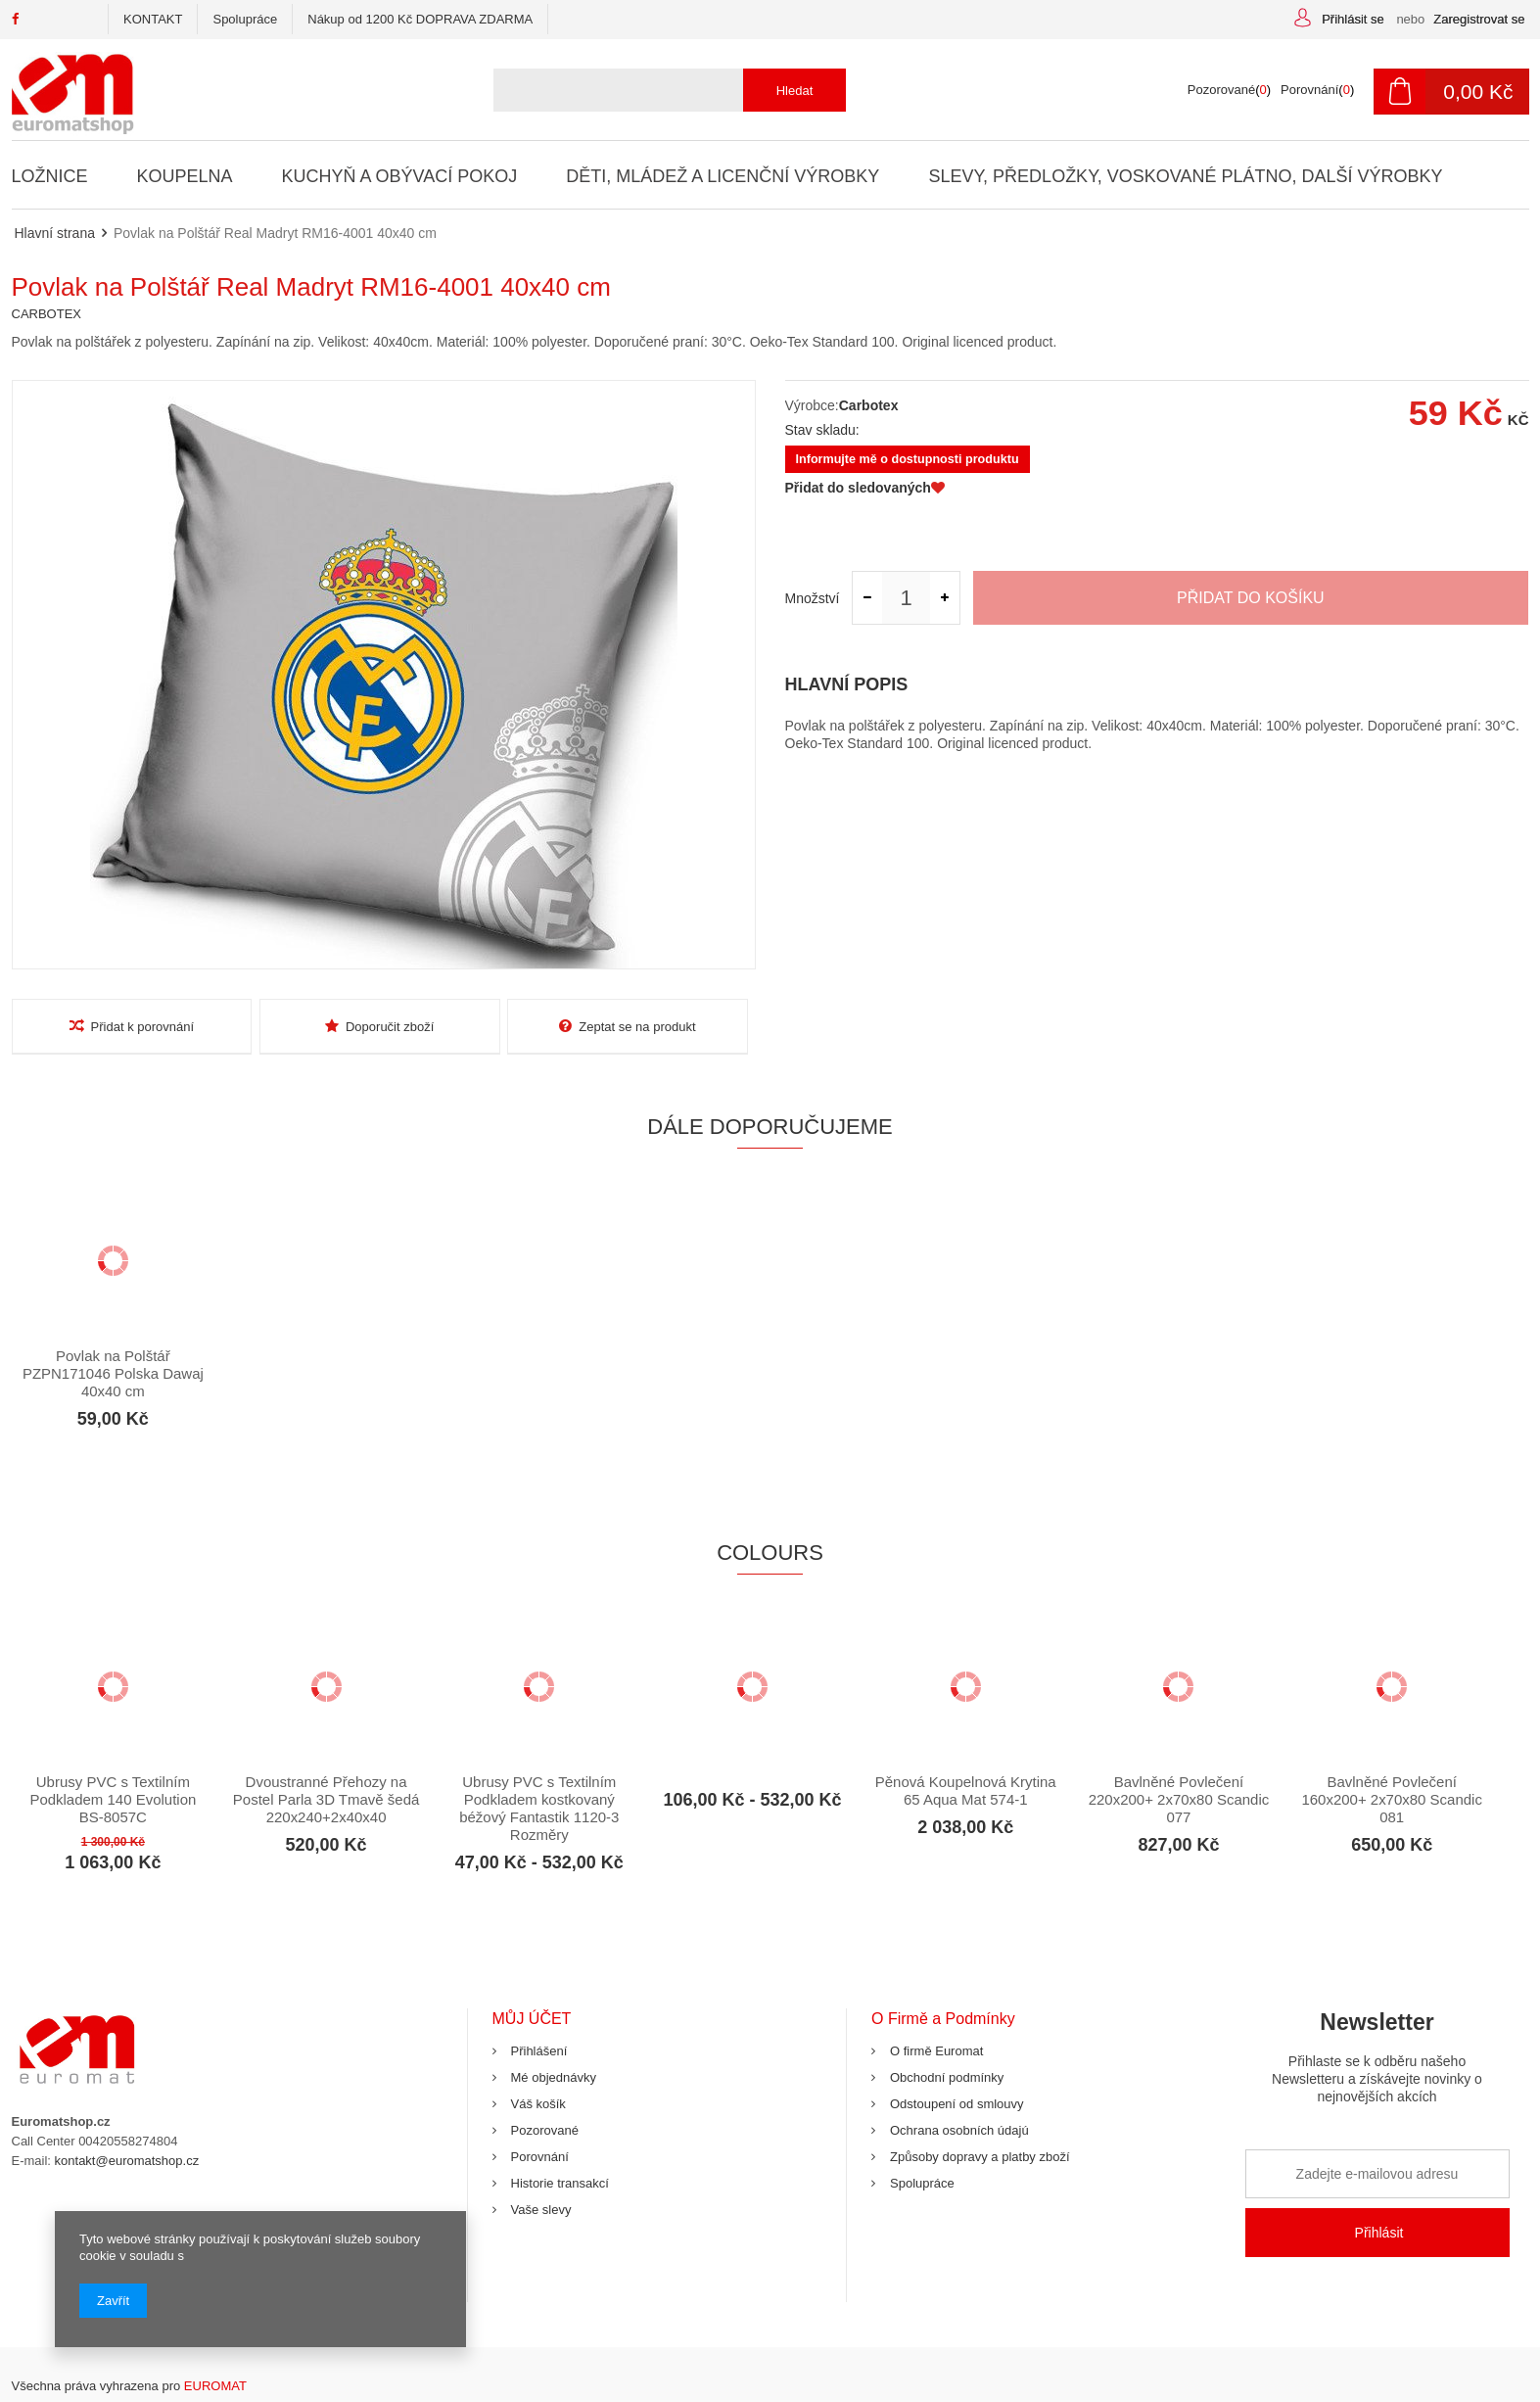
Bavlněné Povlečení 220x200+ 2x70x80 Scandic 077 (1179, 1799)
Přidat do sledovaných (865, 487)
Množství (812, 598)
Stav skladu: (822, 430)
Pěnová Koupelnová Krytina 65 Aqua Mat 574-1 (965, 1790)
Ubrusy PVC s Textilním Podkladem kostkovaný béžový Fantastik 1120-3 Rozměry (539, 1808)
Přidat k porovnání (132, 1026)
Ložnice (50, 176)
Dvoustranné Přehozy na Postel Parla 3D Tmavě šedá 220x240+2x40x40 (326, 1799)
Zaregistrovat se (1478, 19)
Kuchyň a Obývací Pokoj (398, 176)
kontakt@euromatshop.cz (127, 2160)
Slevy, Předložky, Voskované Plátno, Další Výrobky (1183, 176)
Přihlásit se (1354, 19)
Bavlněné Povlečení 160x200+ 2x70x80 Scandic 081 (1391, 1799)
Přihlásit (1379, 2232)
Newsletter (1377, 2064)
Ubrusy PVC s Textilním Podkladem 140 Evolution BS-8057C (112, 1799)
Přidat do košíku (1251, 597)
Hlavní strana (55, 233)
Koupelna (184, 176)
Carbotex (869, 405)
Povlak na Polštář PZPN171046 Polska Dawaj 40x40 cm (113, 1373)
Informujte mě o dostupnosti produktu (907, 459)
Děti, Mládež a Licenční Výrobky (721, 176)
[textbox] (662, 90)
